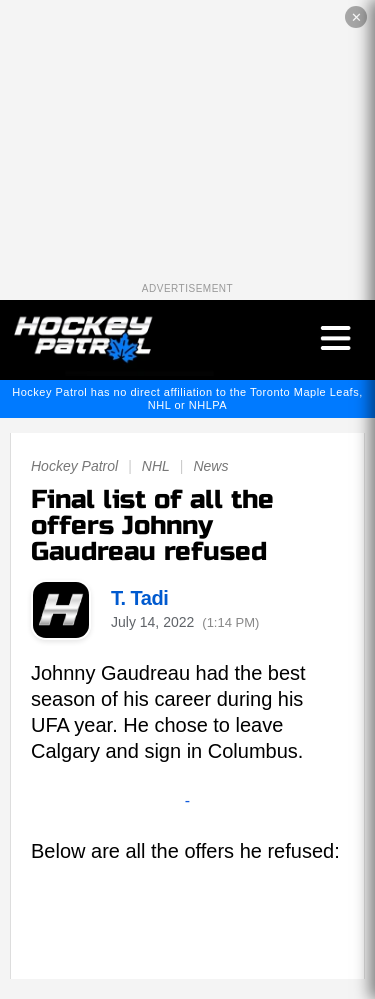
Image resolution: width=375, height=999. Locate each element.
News (210, 466)
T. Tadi (139, 598)
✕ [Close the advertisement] (356, 17)
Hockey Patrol (74, 466)
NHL (156, 466)
